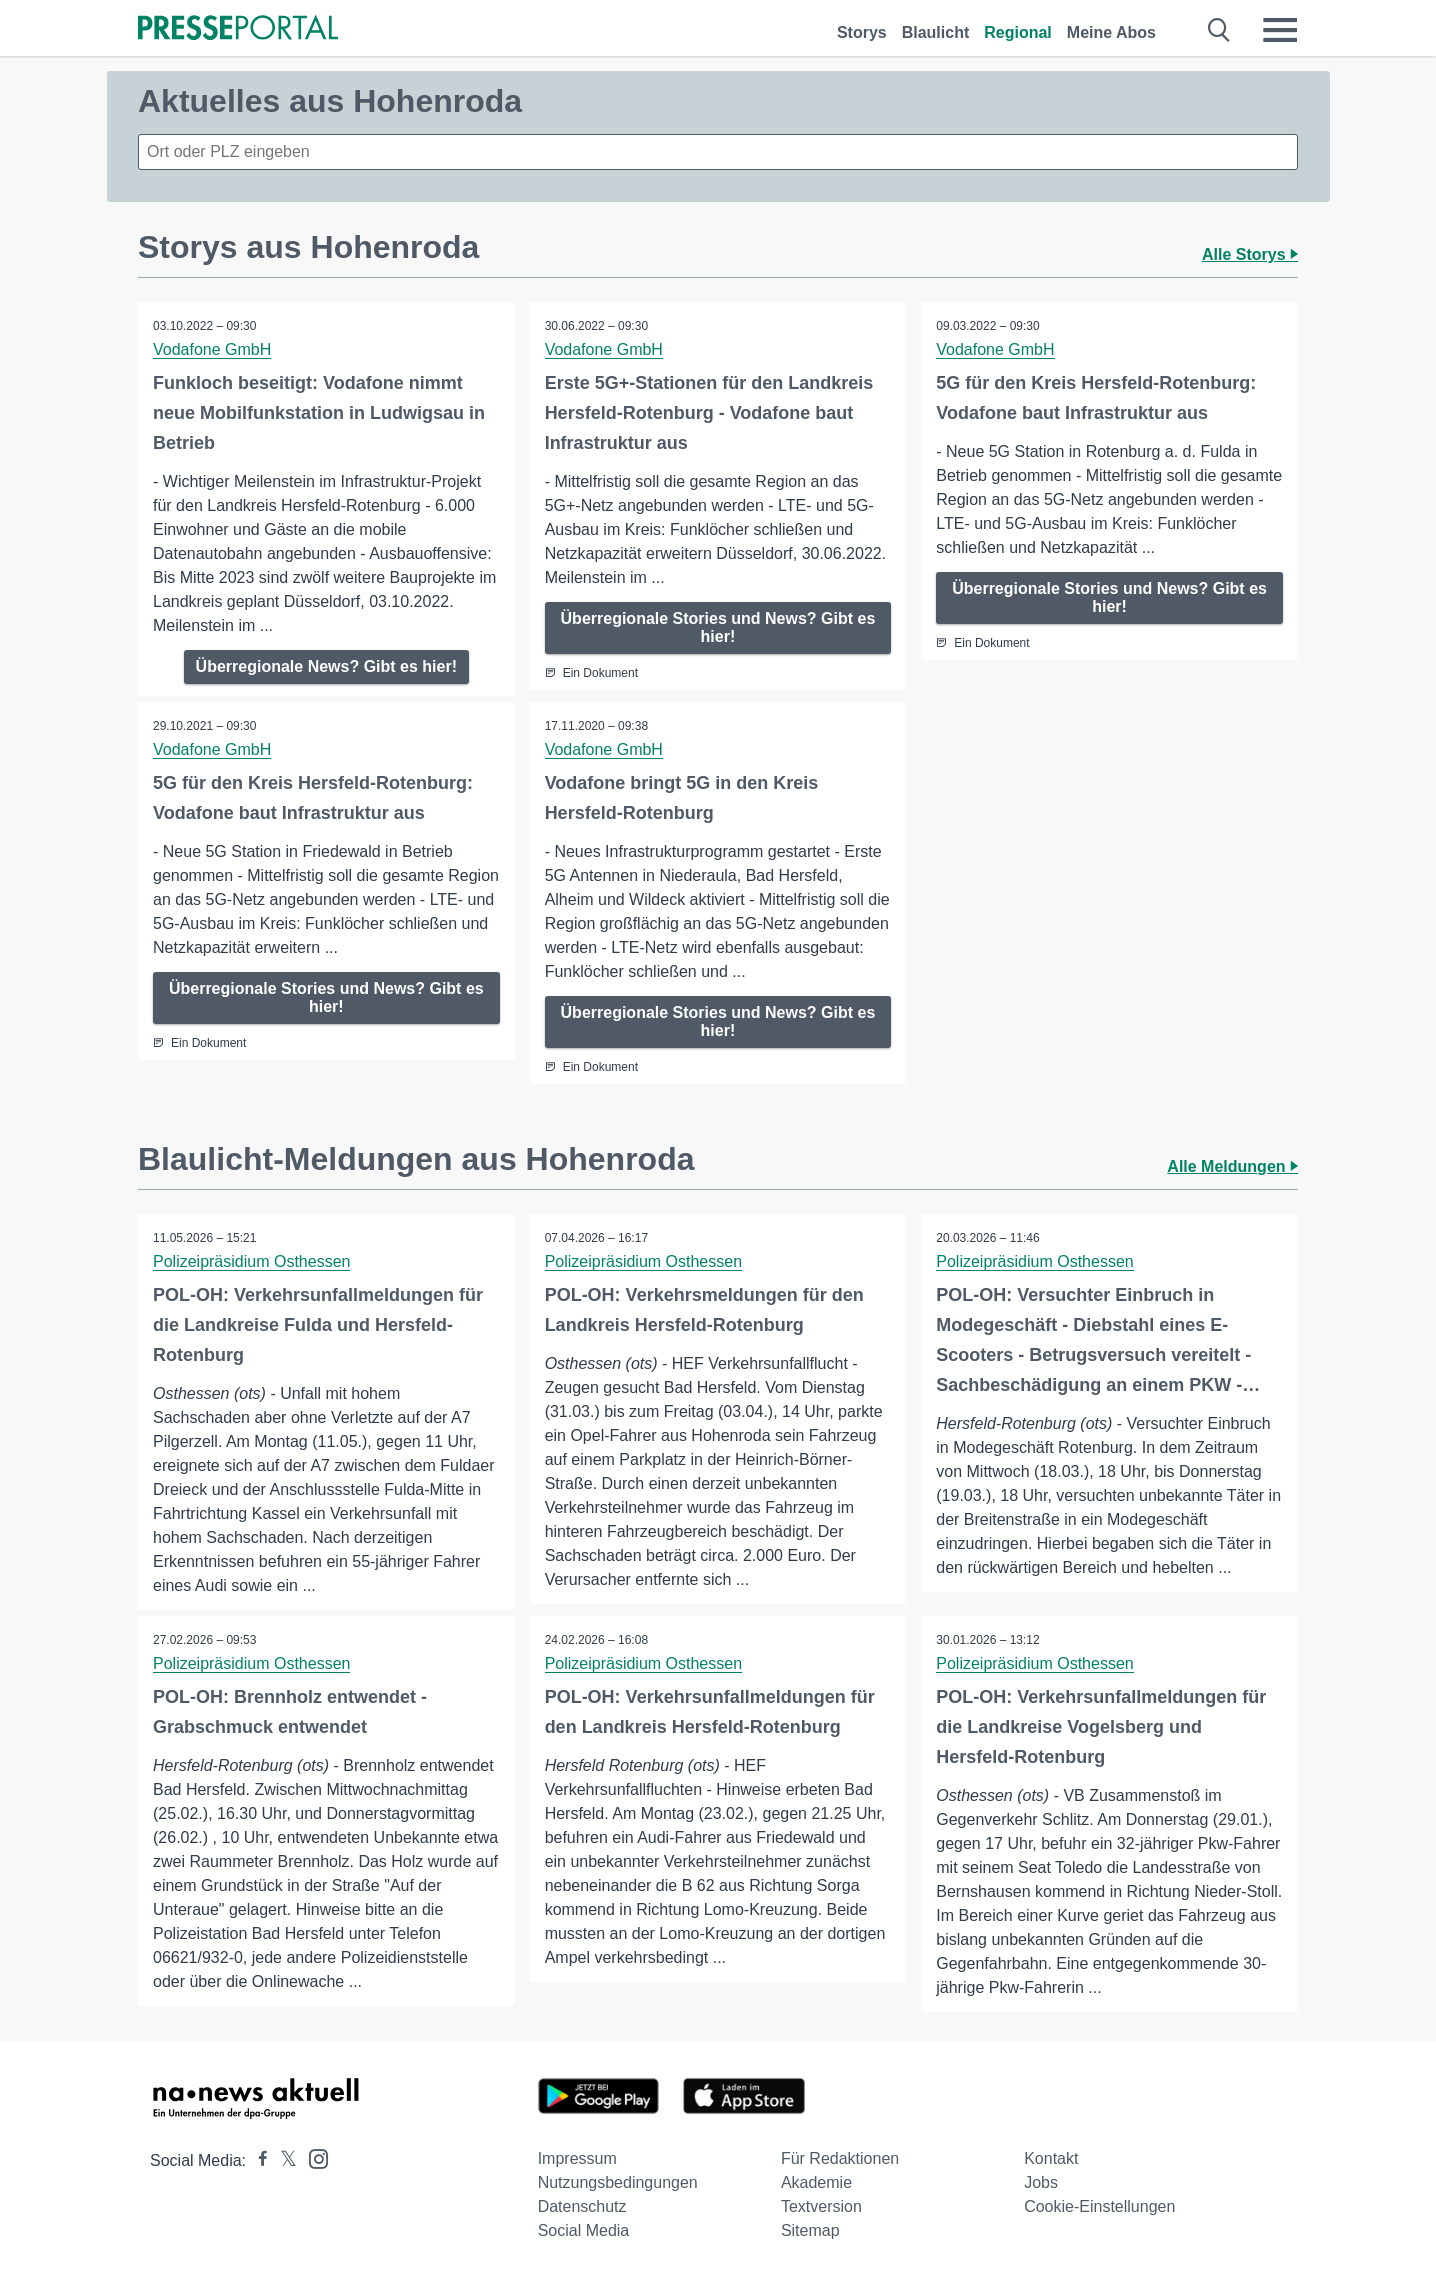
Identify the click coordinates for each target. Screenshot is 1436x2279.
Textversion (821, 2206)
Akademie (816, 2182)
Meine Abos (1111, 32)
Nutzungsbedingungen (618, 2182)
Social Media (584, 2230)
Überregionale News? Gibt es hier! (326, 666)
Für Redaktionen (840, 2158)
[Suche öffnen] (1219, 30)
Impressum (577, 2158)
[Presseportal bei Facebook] (257, 2160)
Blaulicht (936, 32)
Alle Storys (1250, 254)
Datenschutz (582, 2206)
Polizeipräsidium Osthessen (251, 1261)
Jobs (1041, 2182)
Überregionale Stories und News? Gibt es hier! (718, 627)
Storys (862, 32)
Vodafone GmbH (212, 349)
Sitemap (810, 2230)
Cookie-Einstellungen (1099, 2206)
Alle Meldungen (1232, 1166)
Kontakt (1051, 2158)
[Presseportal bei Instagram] (312, 2157)
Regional (1018, 32)
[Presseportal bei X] (282, 2160)
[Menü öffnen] (1280, 30)
